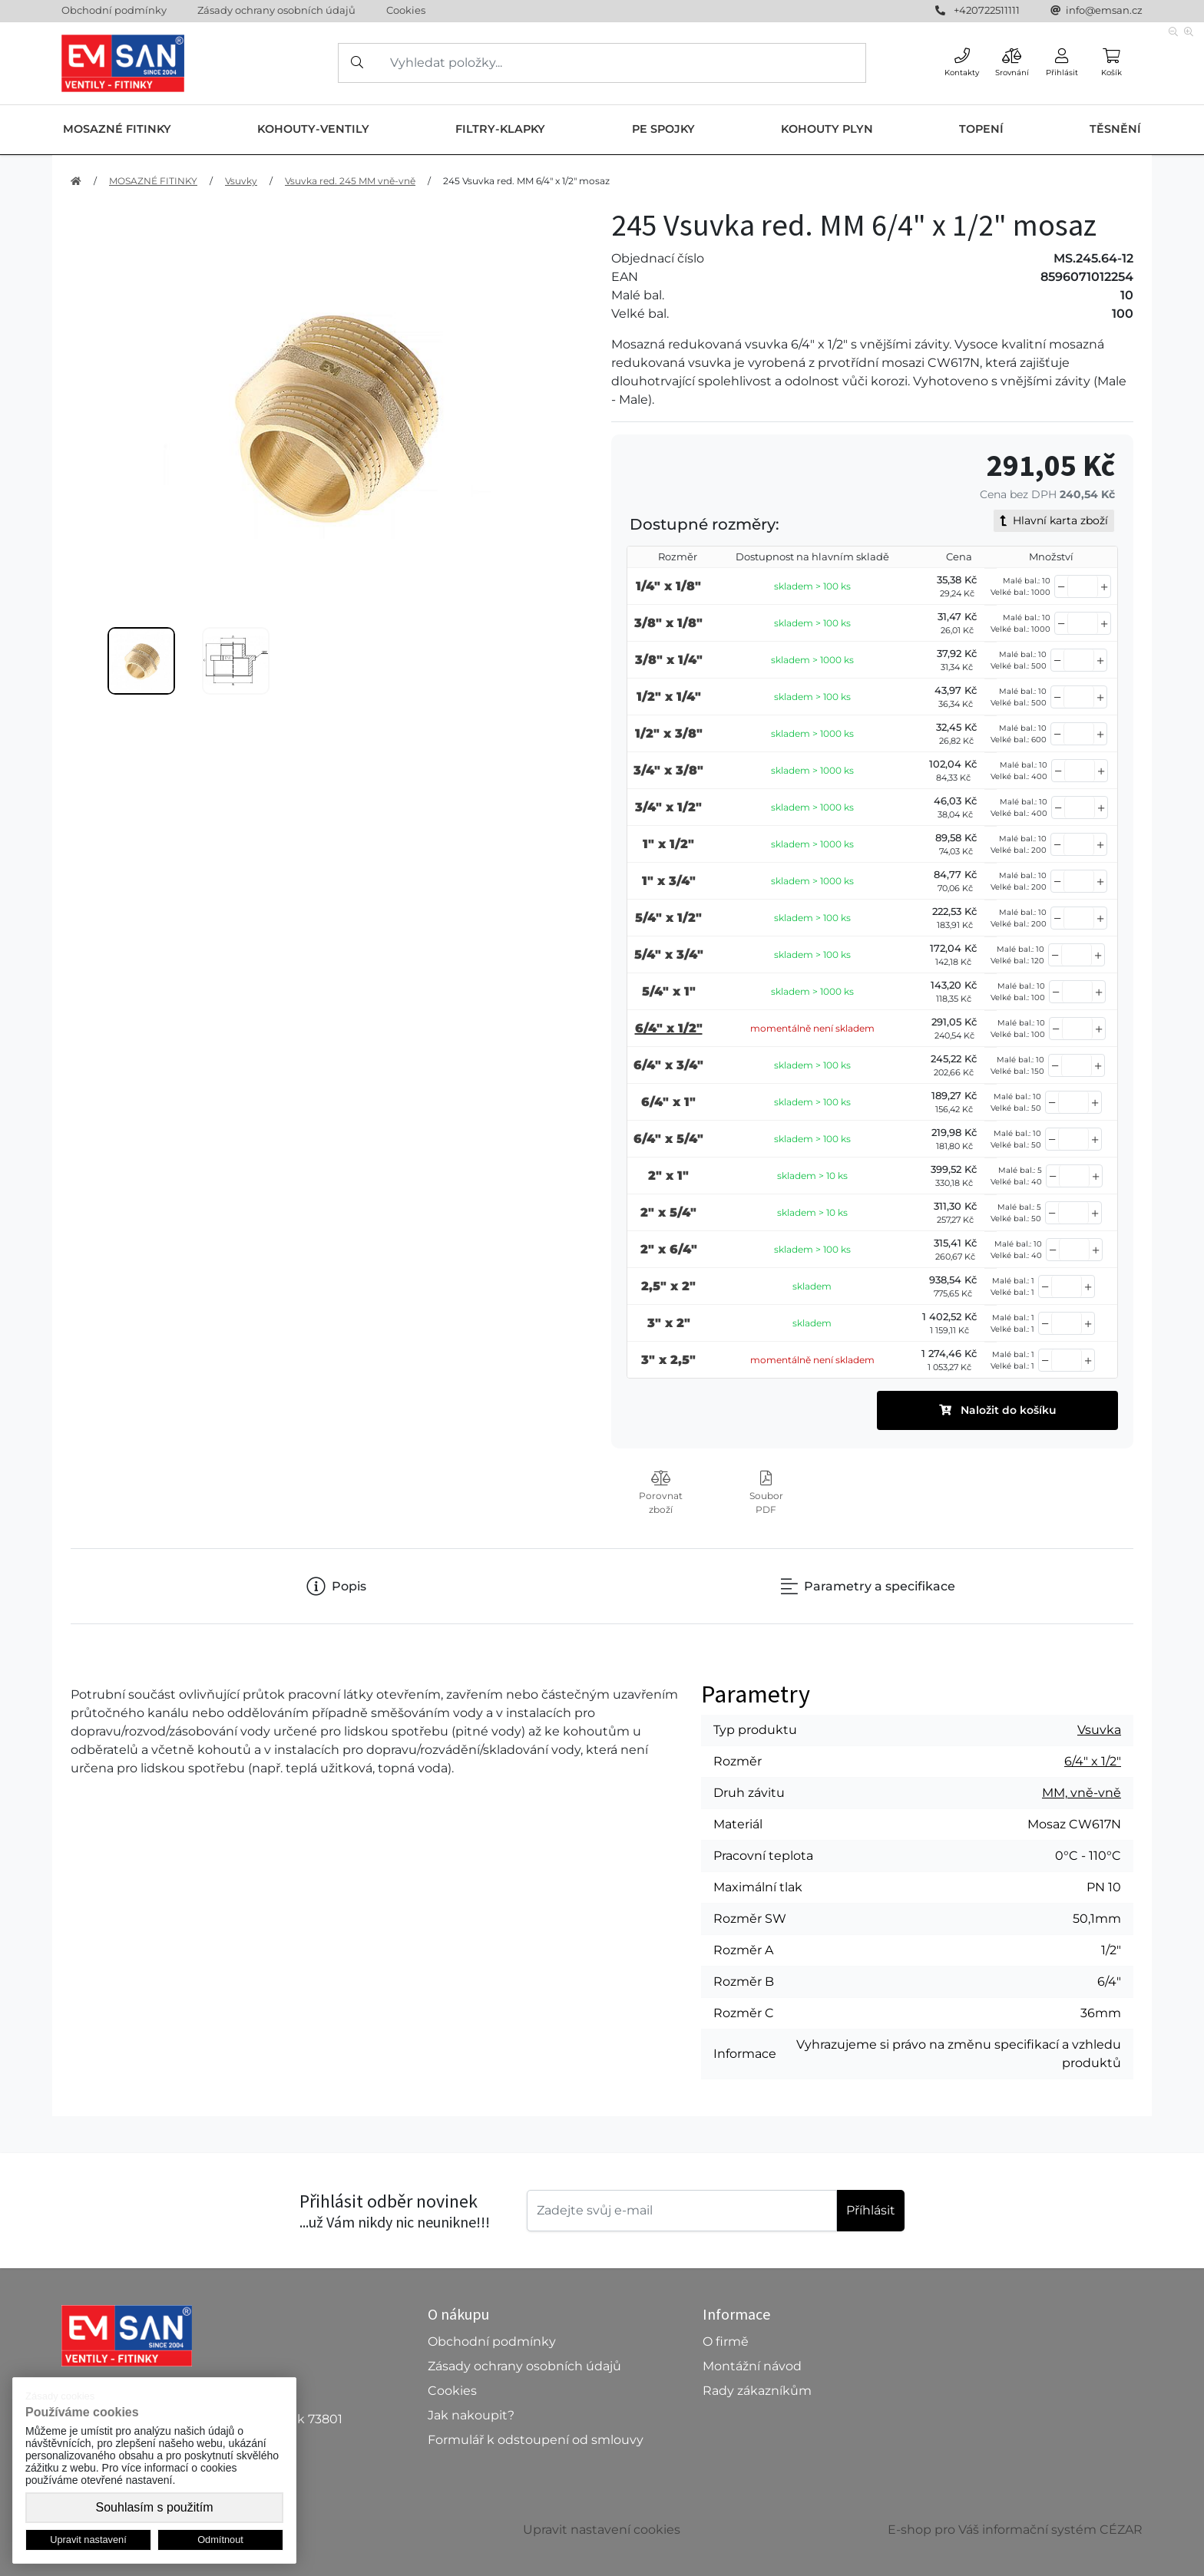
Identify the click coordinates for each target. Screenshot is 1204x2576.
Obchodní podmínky (114, 10)
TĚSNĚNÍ (1115, 129)
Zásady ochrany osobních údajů (276, 10)
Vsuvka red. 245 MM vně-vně (350, 181)
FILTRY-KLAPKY (500, 129)
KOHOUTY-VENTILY (313, 129)
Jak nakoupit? (471, 2415)
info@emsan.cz (1104, 10)
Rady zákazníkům (757, 2390)
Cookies (405, 10)
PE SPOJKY (663, 129)
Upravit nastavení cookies (601, 2529)
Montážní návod (752, 2366)
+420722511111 (987, 10)
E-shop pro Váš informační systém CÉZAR (1015, 2529)
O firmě (726, 2341)
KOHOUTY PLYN (827, 129)
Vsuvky (241, 181)
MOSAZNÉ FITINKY (117, 129)
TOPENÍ (981, 129)
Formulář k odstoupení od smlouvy (535, 2439)
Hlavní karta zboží (1054, 520)
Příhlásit (870, 2210)
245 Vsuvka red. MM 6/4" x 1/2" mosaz (526, 181)
